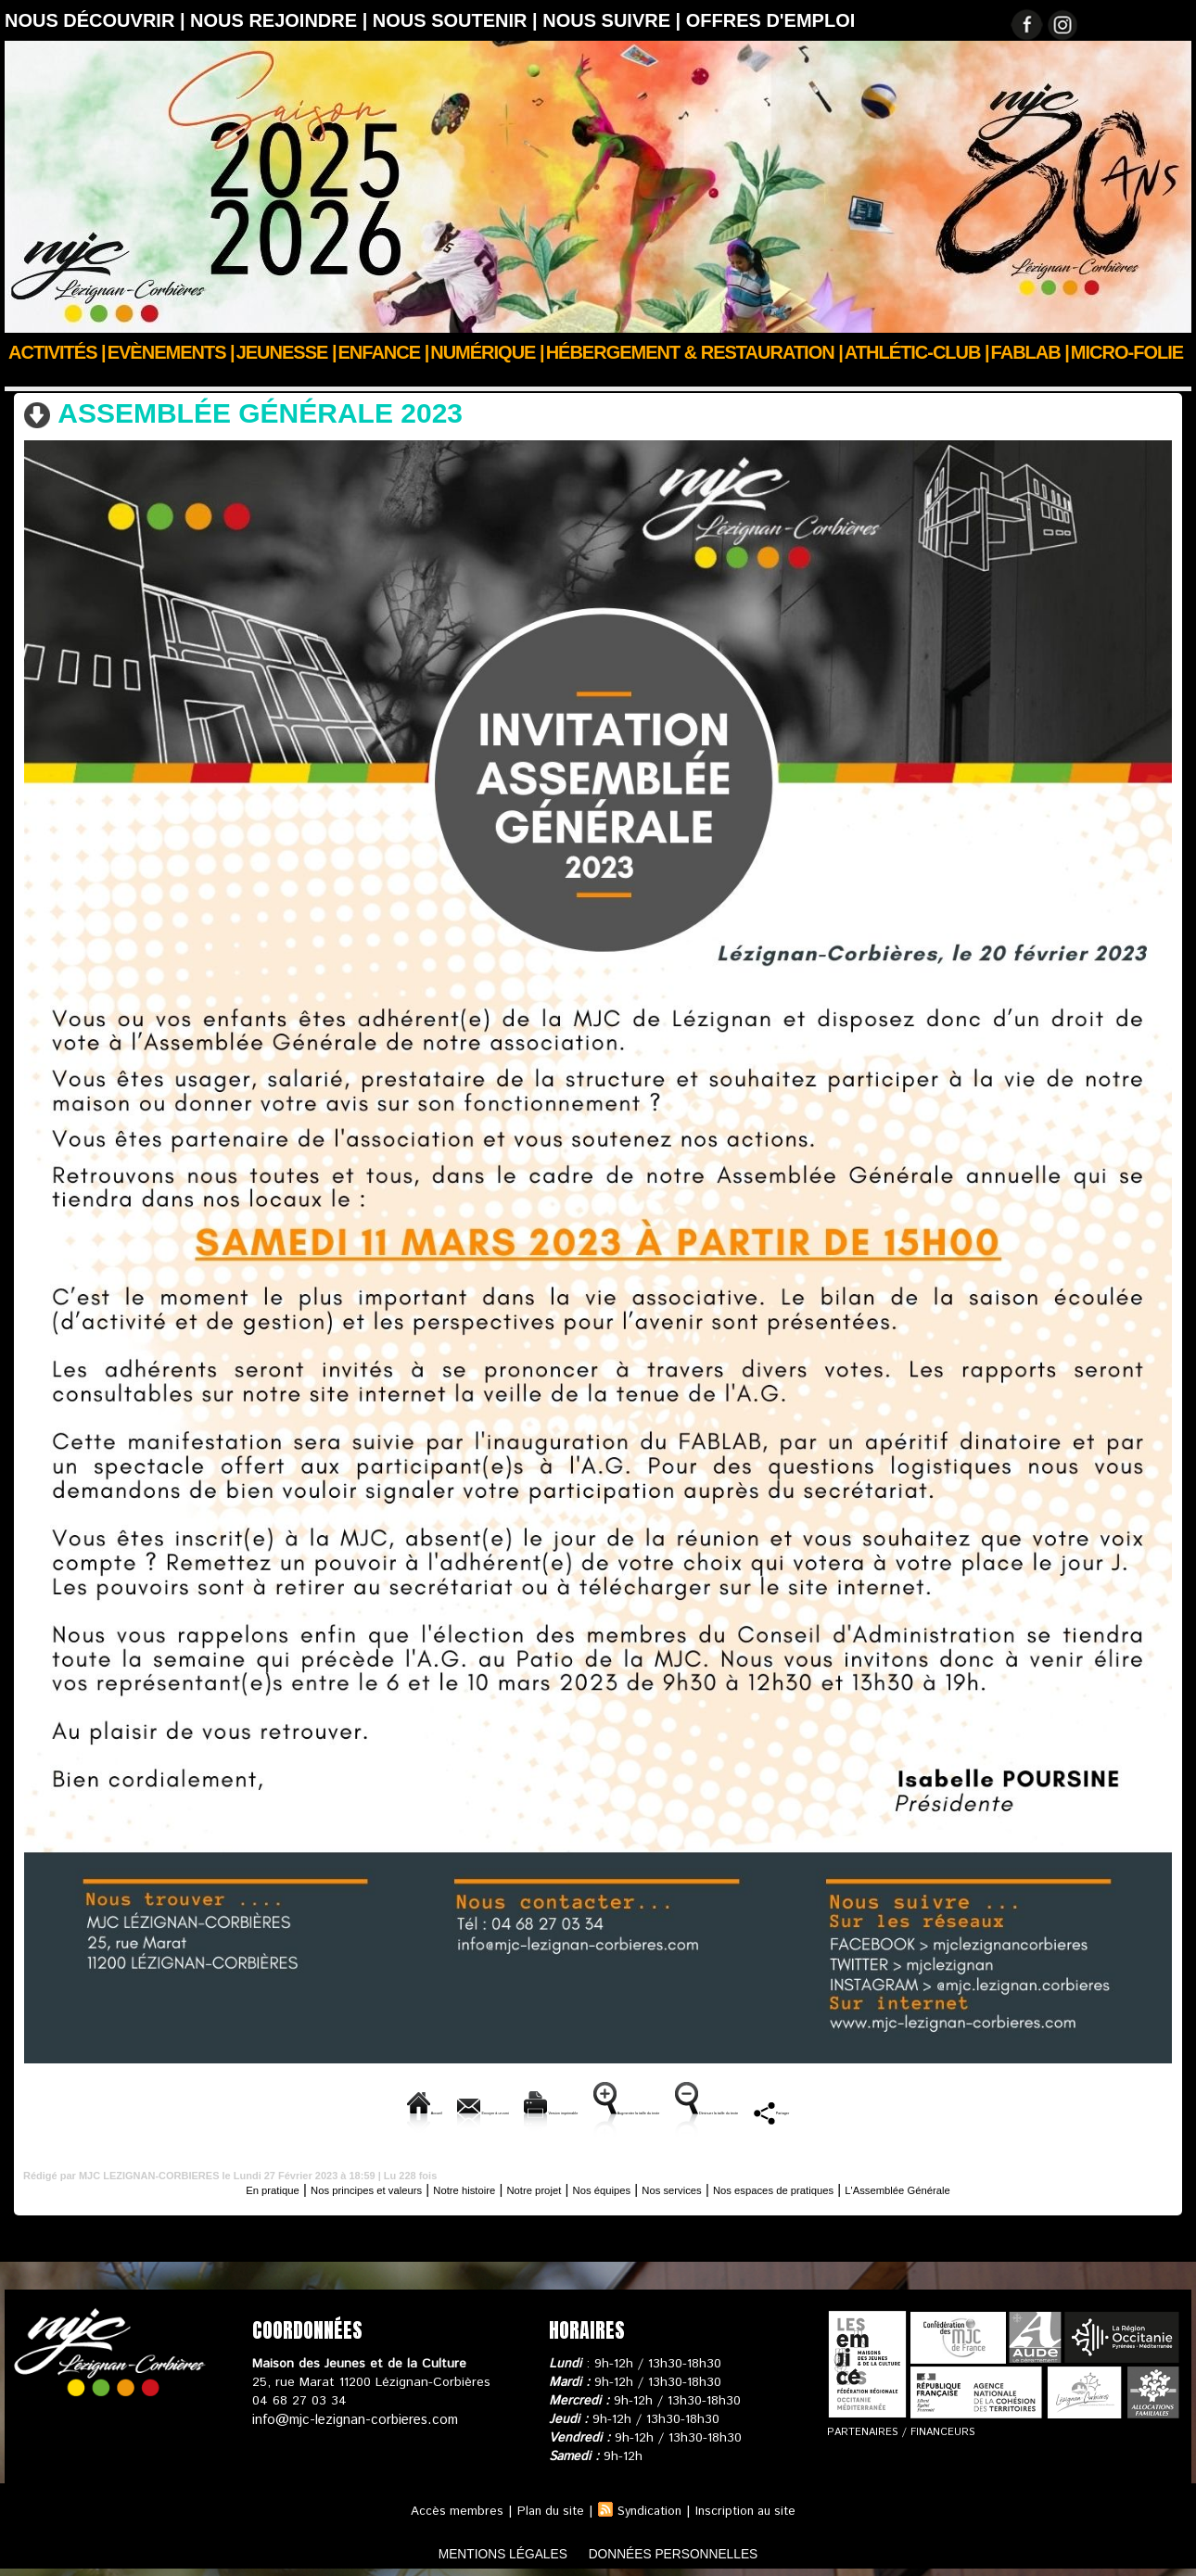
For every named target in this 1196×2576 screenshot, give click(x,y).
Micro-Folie (1127, 352)
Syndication (649, 2509)
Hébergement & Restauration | (694, 352)
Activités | (57, 352)
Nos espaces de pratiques (822, 2187)
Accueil (26, 377)
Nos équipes (600, 2187)
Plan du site (545, 2509)
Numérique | (486, 352)
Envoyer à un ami (309, 2110)
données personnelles (694, 2551)
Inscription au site (751, 2509)
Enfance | (383, 352)
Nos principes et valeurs (298, 2187)
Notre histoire (425, 2187)
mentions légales (481, 2551)
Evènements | (171, 352)
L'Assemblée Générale (240, 377)
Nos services (691, 2187)
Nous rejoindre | (281, 20)
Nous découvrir (112, 377)
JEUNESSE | (286, 352)
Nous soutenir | (457, 20)
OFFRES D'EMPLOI (771, 20)
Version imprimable (465, 2110)
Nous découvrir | (97, 20)
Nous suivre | (614, 20)
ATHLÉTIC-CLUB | (917, 352)
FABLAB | (1030, 352)
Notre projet (514, 2187)
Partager (1001, 2110)
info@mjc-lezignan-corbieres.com (350, 2417)
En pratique (177, 2187)
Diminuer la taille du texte (856, 2110)
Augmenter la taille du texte (650, 2110)
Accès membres (448, 2509)
